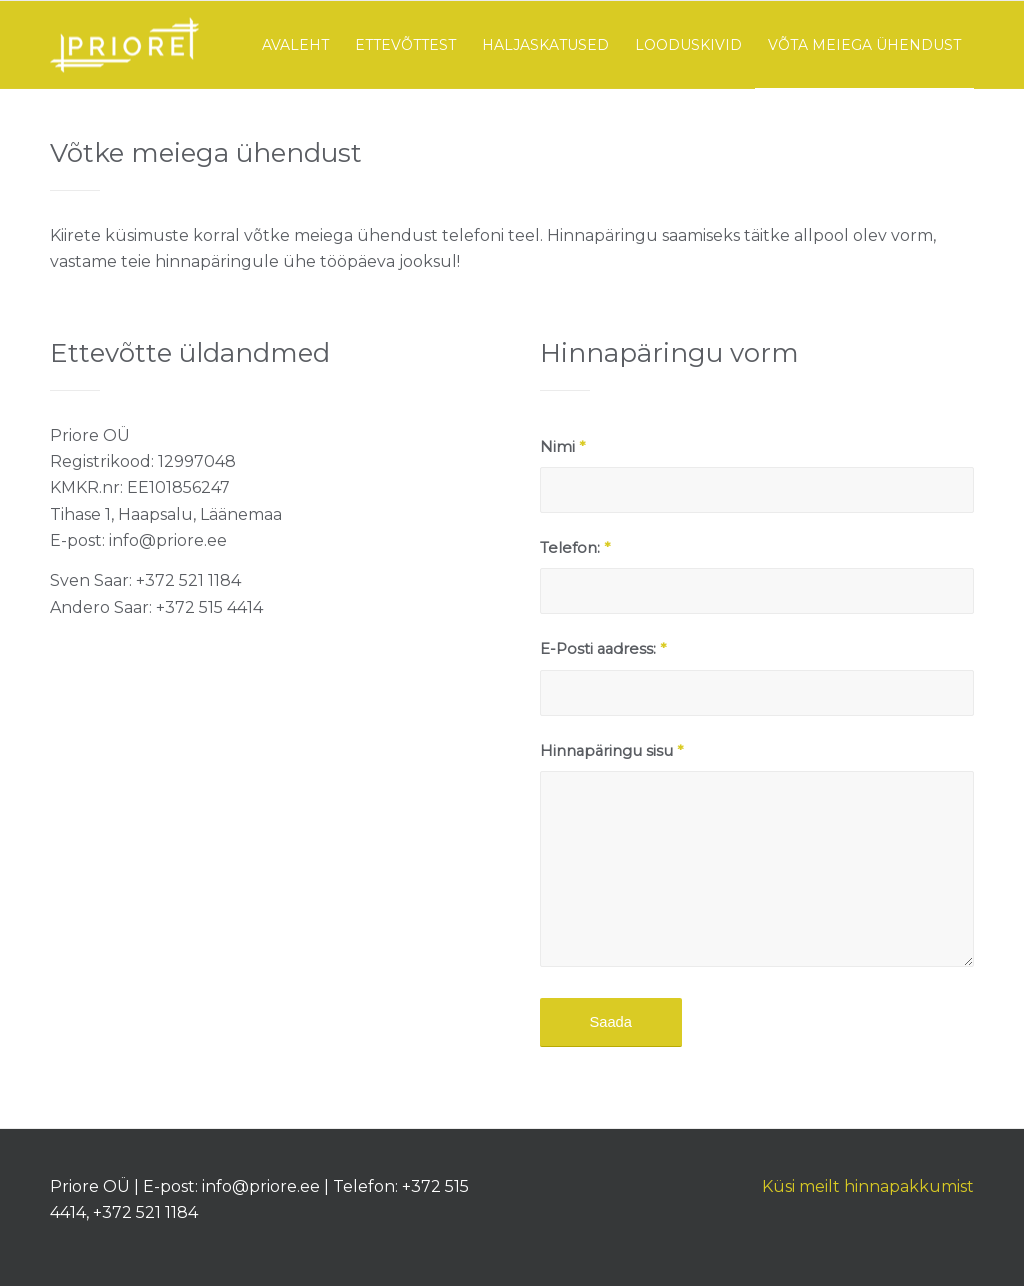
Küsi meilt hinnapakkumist (868, 1186)
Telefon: (575, 548)
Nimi (562, 447)
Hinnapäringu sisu (611, 751)
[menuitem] (295, 45)
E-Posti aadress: (603, 649)
